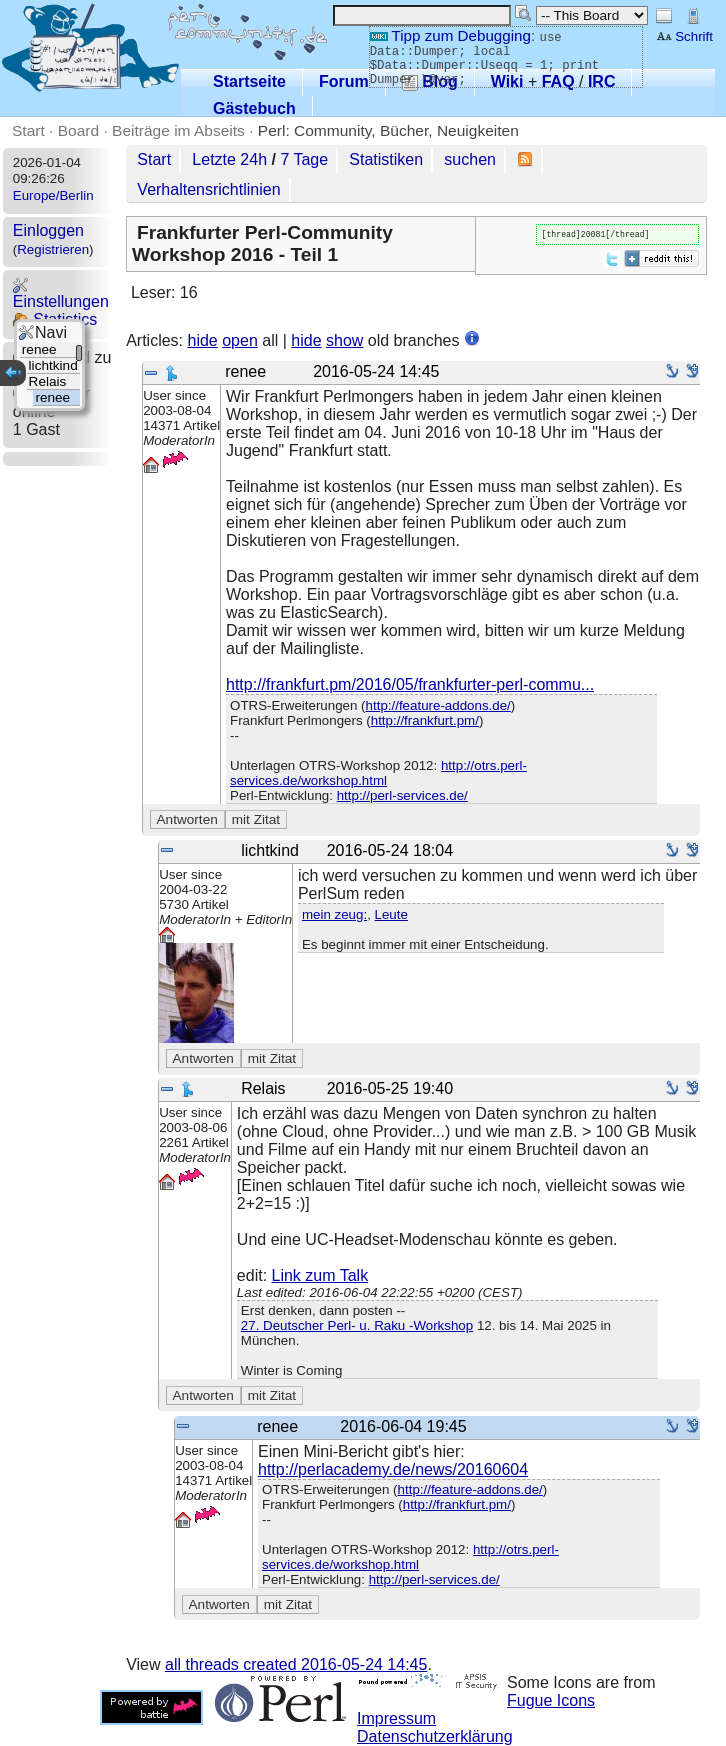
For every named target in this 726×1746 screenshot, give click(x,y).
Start (28, 130)
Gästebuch (254, 108)
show (344, 340)
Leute (391, 914)
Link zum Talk (320, 1275)
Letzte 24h (229, 159)
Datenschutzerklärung (435, 1736)
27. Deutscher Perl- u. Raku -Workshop (357, 1325)
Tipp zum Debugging (450, 35)
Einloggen (48, 230)
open (240, 340)
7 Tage (304, 159)
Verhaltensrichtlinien (208, 189)
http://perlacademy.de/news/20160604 (393, 1469)
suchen (470, 159)
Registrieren (53, 249)
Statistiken (386, 159)
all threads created (296, 1664)
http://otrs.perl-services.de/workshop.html (378, 773)
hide (203, 340)
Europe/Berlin (53, 195)
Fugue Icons (551, 1700)
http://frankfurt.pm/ (425, 720)
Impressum (396, 1718)
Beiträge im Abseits (178, 130)
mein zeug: (334, 914)
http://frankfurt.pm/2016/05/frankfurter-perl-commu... (410, 684)
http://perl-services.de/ (402, 795)
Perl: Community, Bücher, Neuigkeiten (388, 130)
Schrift (684, 36)
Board (78, 130)
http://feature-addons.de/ (438, 705)
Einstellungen (61, 293)
